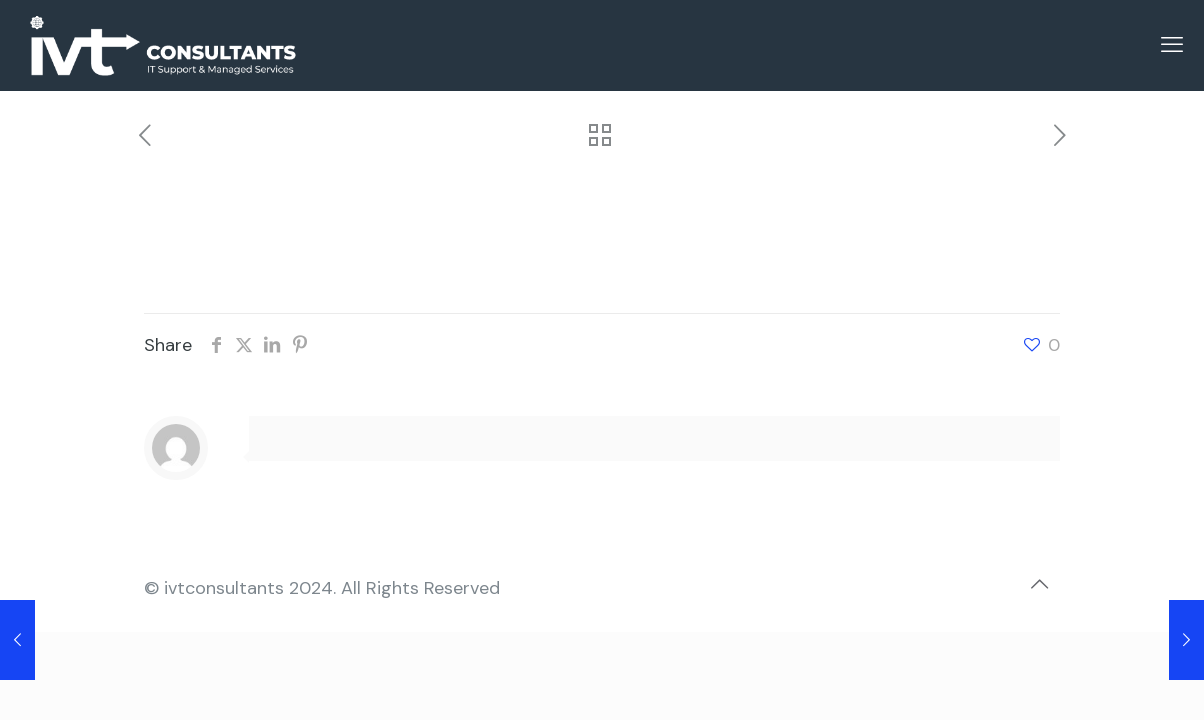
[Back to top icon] (1039, 584)
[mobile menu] (1172, 45)
